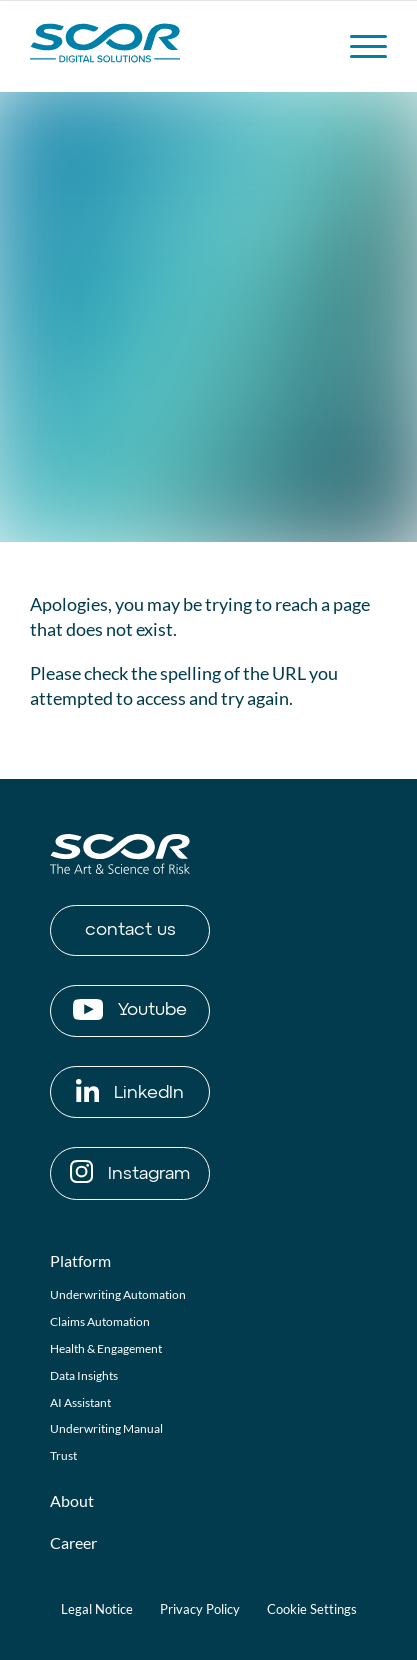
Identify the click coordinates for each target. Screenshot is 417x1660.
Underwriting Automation (118, 1294)
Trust (63, 1455)
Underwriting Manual (106, 1428)
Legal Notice (97, 1609)
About (72, 1500)
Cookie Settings (312, 1609)
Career (73, 1542)
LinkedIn (130, 1090)
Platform (80, 1260)
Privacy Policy (200, 1609)
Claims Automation (100, 1321)
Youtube (130, 1009)
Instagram (130, 1171)
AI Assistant (80, 1402)
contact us (130, 930)
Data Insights (84, 1375)
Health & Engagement (106, 1348)
